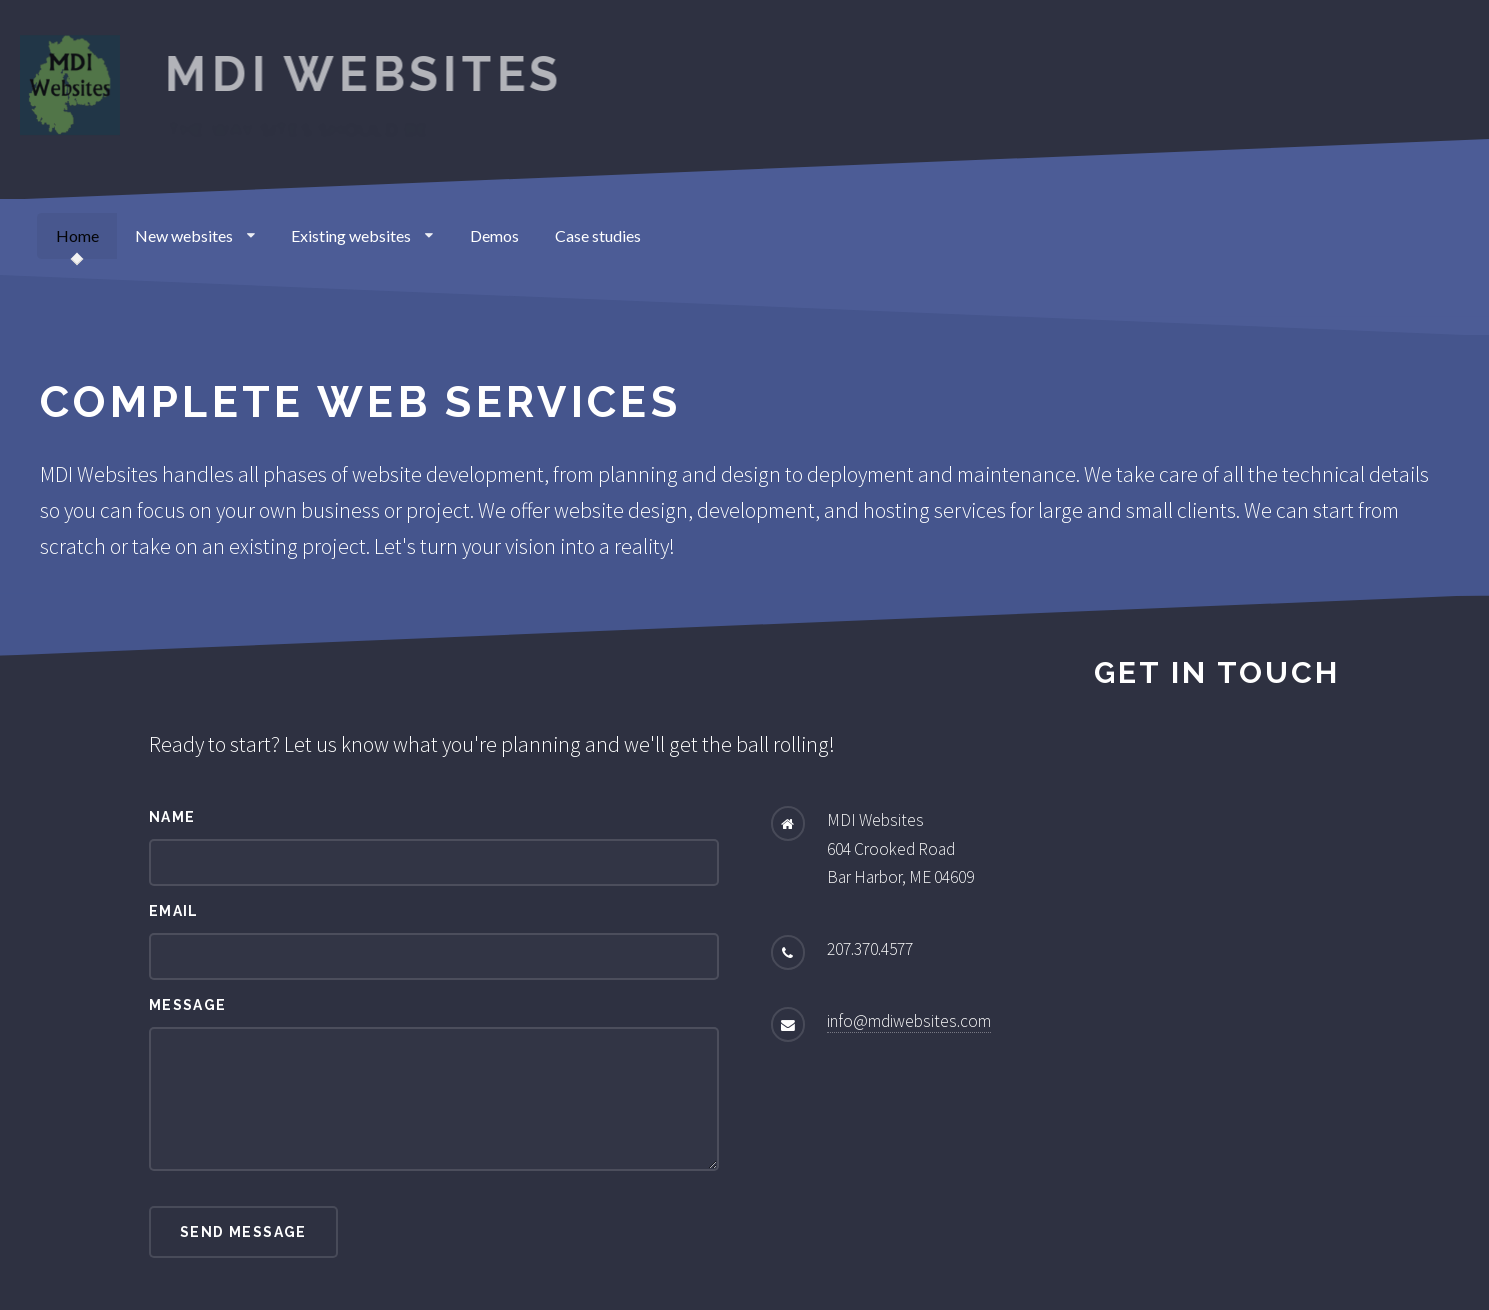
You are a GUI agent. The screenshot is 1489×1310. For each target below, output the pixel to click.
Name (172, 817)
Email (174, 911)
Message (188, 1005)
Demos (494, 235)
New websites (195, 235)
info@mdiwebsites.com (909, 1021)
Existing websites (362, 235)
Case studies (598, 235)
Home (77, 235)
